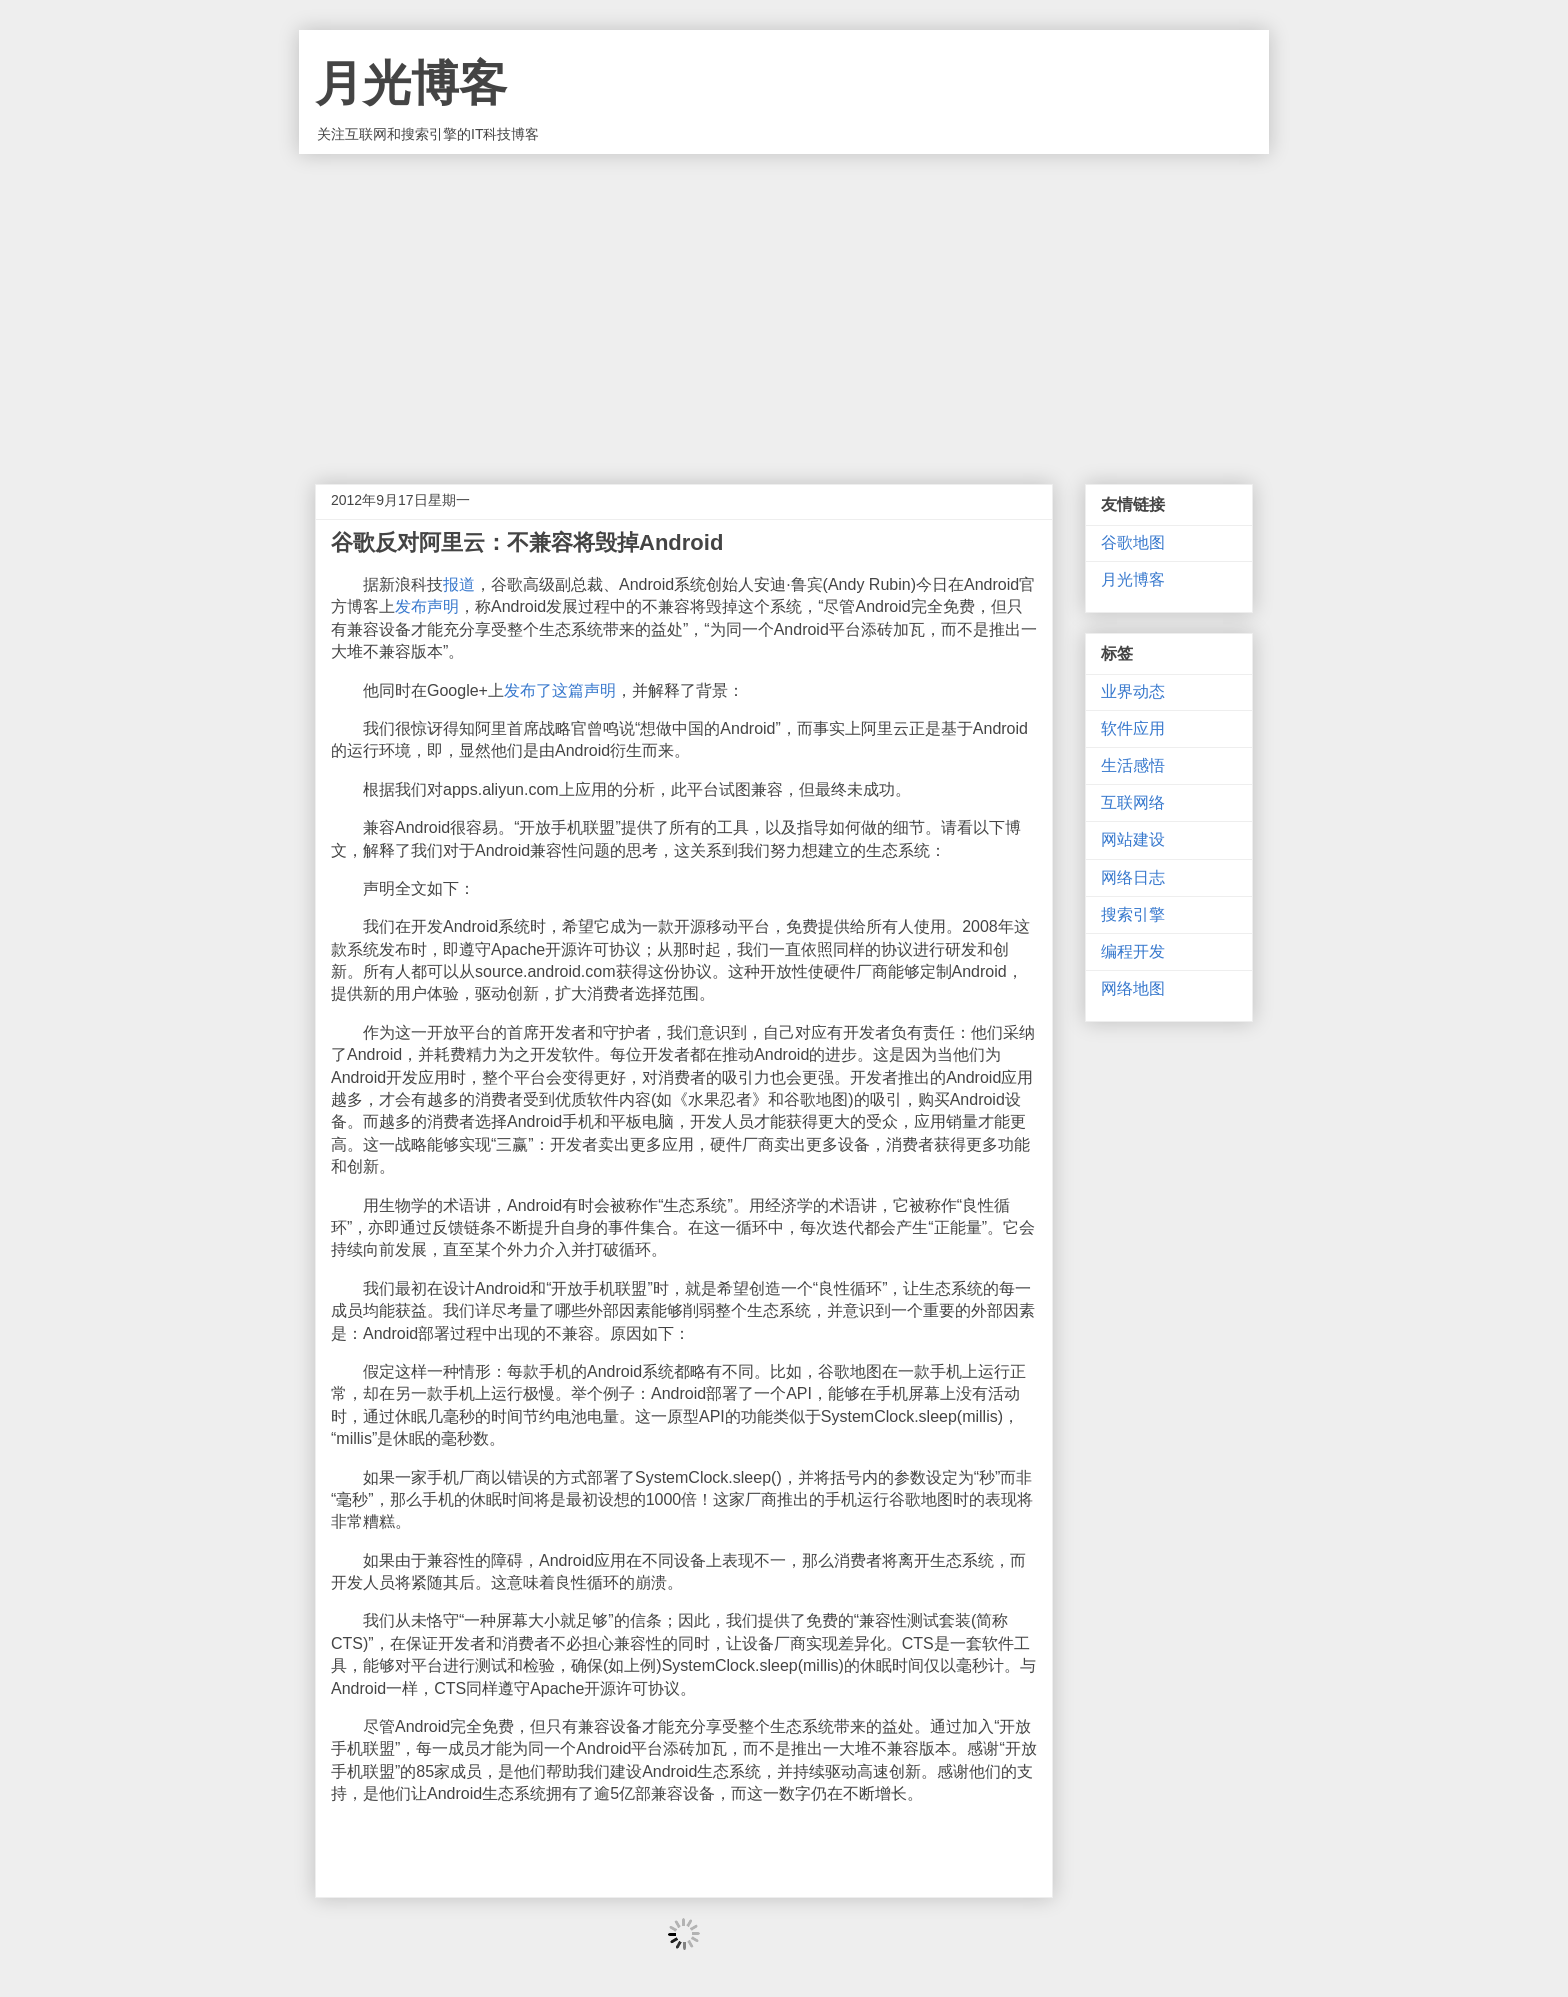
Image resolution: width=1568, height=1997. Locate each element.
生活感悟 (1133, 765)
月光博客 (411, 83)
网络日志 (1133, 877)
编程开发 (1133, 951)
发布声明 (427, 606)
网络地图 (1133, 988)
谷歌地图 (1133, 542)
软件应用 (1133, 728)
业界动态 (1133, 691)
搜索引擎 (1133, 914)
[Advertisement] (784, 304)
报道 (459, 584)
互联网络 (1133, 802)
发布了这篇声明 (560, 690)
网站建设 (1133, 839)
